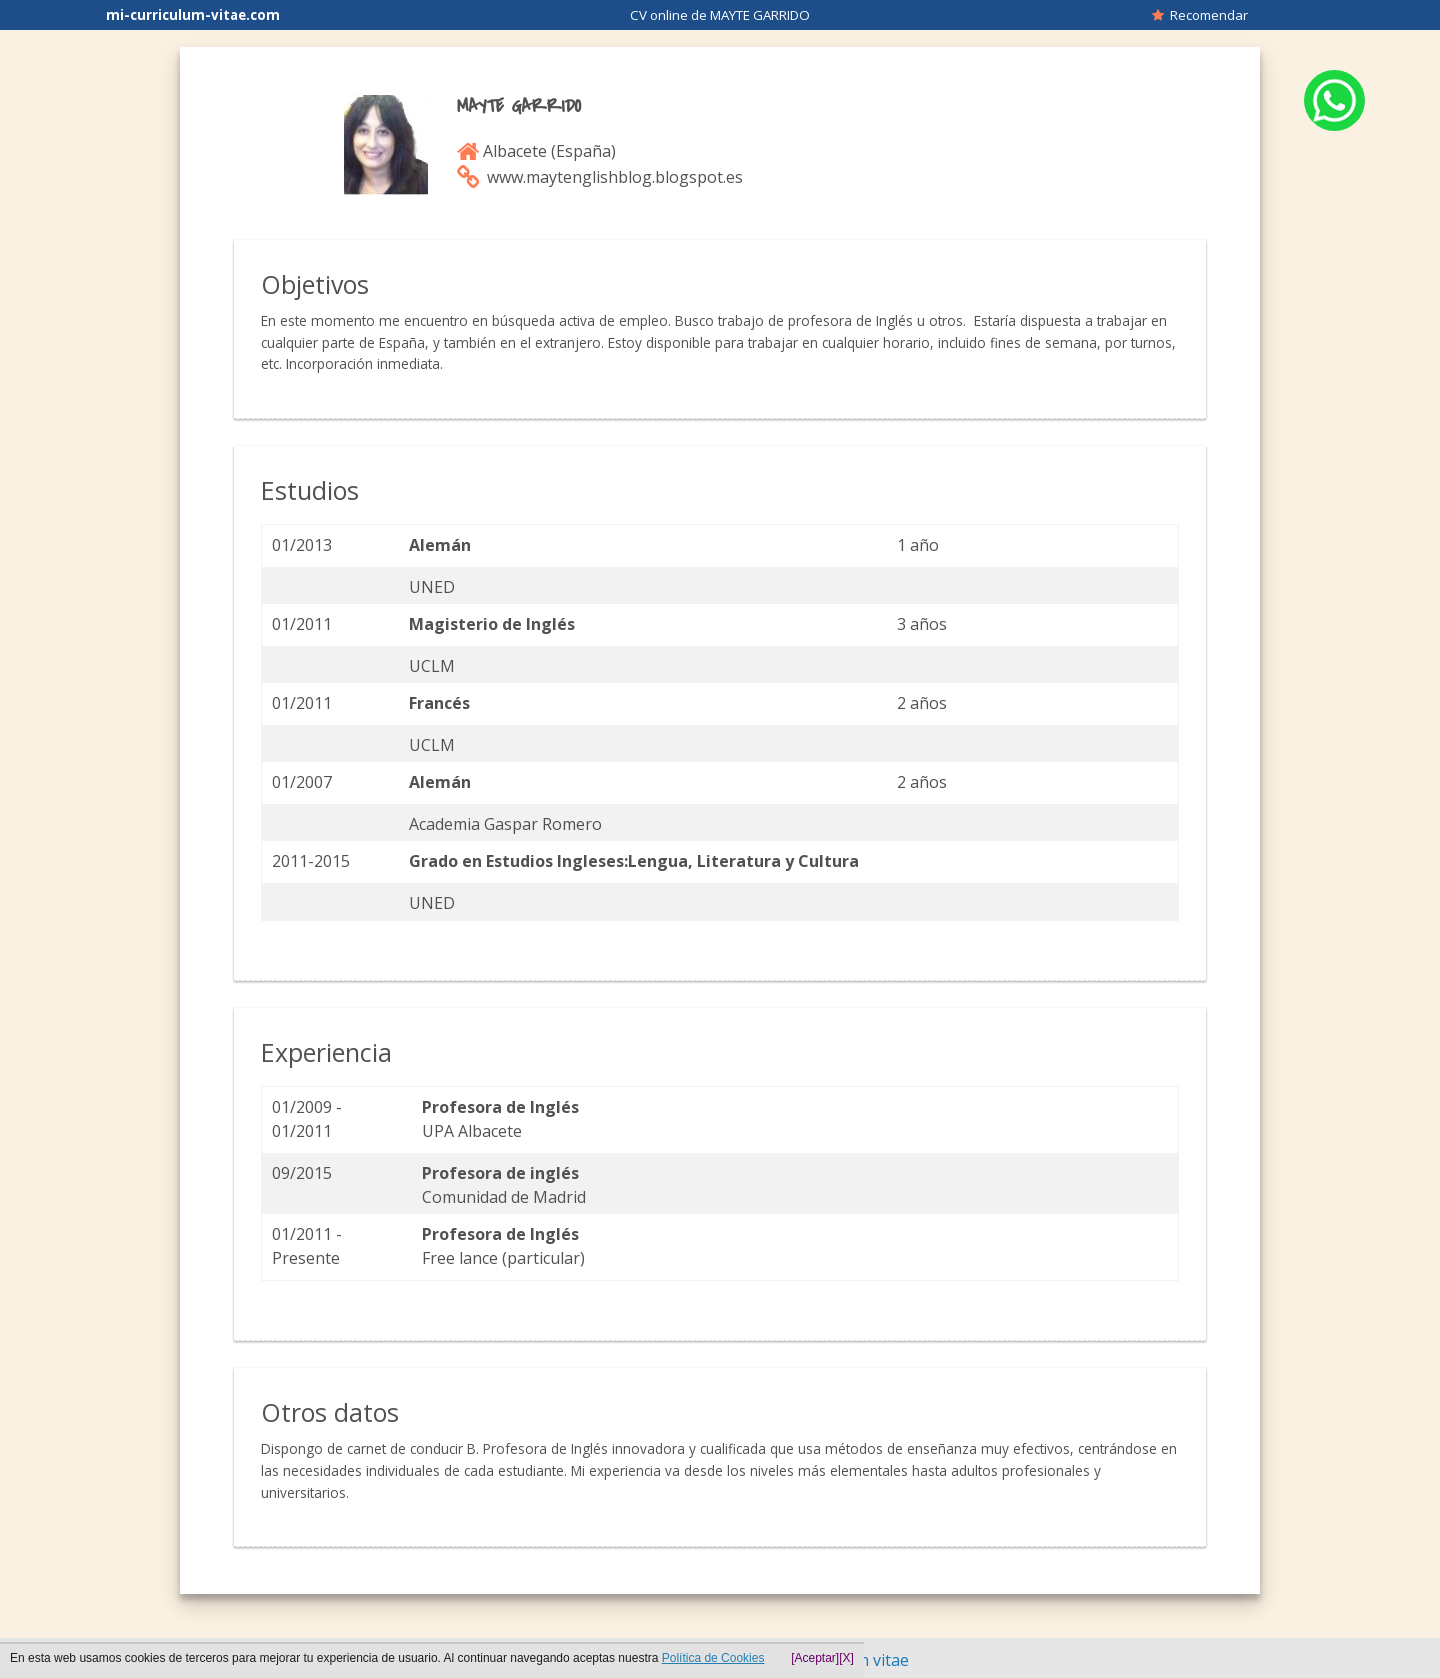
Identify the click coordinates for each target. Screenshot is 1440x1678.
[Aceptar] (815, 1658)
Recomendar (1200, 15)
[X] (846, 1658)
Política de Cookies (713, 1658)
